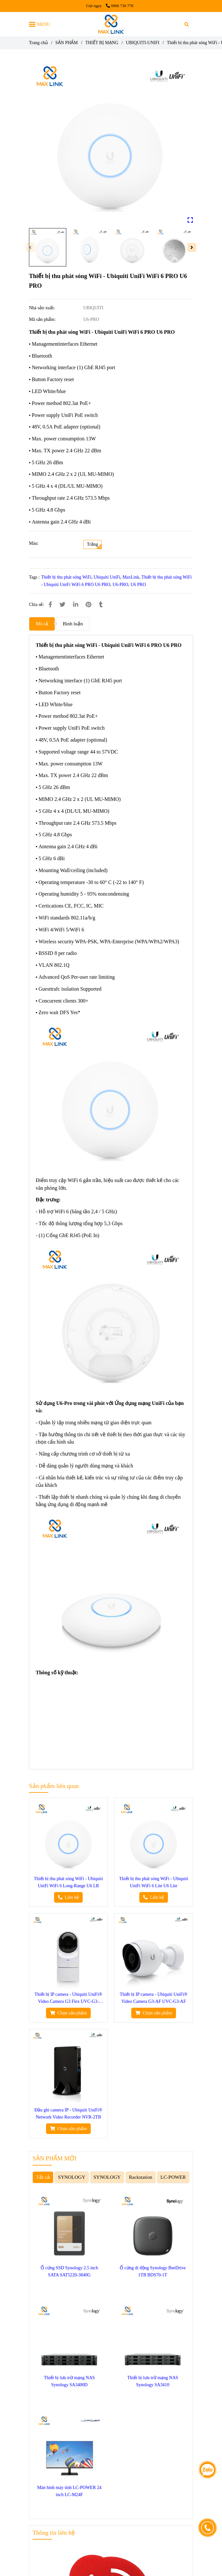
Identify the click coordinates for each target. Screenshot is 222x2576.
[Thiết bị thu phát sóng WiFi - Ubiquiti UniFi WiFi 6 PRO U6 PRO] (111, 24)
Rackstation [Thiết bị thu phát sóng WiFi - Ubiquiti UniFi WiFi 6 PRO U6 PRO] (141, 2177)
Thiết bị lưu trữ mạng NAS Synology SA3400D (69, 2381)
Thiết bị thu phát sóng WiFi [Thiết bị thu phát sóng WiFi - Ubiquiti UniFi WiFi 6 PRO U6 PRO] (66, 577)
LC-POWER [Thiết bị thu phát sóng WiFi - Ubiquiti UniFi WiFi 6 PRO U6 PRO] (173, 2177)
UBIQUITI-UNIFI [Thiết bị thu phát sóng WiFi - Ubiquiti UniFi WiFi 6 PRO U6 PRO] (142, 42)
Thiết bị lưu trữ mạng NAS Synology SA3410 (152, 2381)
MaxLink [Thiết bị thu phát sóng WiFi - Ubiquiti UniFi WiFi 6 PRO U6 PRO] (131, 577)
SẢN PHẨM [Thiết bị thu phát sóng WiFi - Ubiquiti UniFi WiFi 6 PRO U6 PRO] (66, 42)
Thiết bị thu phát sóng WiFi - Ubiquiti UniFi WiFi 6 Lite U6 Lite (153, 1882)
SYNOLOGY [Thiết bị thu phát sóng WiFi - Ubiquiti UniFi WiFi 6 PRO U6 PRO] (71, 2177)
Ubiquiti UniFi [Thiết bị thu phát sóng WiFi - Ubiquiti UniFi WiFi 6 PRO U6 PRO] (107, 577)
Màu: (34, 543)
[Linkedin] (75, 604)
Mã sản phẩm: (43, 319)
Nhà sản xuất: (42, 307)
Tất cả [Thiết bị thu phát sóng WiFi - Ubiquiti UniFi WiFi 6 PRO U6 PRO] (43, 2177)
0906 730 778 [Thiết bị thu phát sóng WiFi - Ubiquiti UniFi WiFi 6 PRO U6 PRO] (119, 6)
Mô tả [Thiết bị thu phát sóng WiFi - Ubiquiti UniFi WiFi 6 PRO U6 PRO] (42, 623)
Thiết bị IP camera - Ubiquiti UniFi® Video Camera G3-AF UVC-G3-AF (153, 1998)
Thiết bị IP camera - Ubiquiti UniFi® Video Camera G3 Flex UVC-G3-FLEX (68, 1998)
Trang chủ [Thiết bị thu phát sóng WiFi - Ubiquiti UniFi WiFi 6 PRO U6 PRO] (38, 42)
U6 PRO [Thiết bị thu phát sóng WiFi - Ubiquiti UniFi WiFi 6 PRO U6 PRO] (138, 584)
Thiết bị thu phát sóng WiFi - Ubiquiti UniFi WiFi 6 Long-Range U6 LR (68, 1882)
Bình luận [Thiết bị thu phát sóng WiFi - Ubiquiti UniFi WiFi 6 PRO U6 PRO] (73, 623)
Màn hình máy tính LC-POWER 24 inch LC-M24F (69, 2491)
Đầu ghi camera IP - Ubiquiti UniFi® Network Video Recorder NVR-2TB (68, 2113)
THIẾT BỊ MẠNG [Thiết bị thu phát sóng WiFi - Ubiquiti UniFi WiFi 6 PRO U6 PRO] (101, 42)
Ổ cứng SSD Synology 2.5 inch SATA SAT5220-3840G (69, 2271)
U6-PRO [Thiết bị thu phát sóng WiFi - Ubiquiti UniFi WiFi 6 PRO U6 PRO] (120, 584)
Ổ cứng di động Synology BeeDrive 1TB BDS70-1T (153, 2271)
